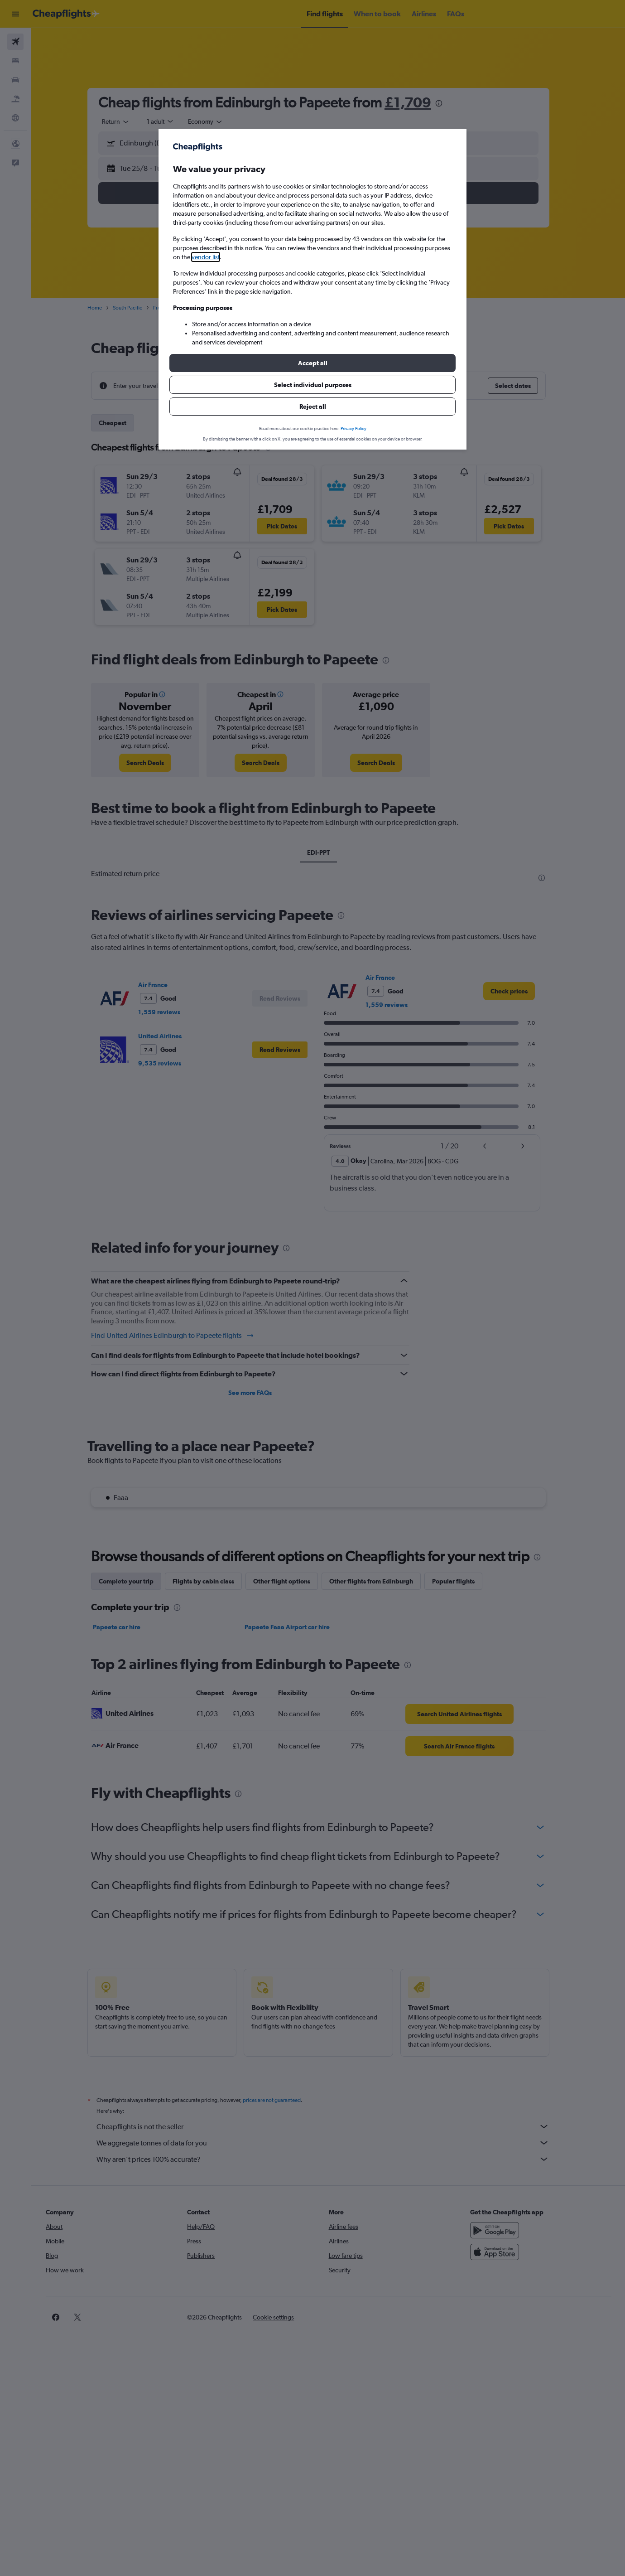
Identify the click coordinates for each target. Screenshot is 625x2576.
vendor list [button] (206, 257)
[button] (312, 363)
